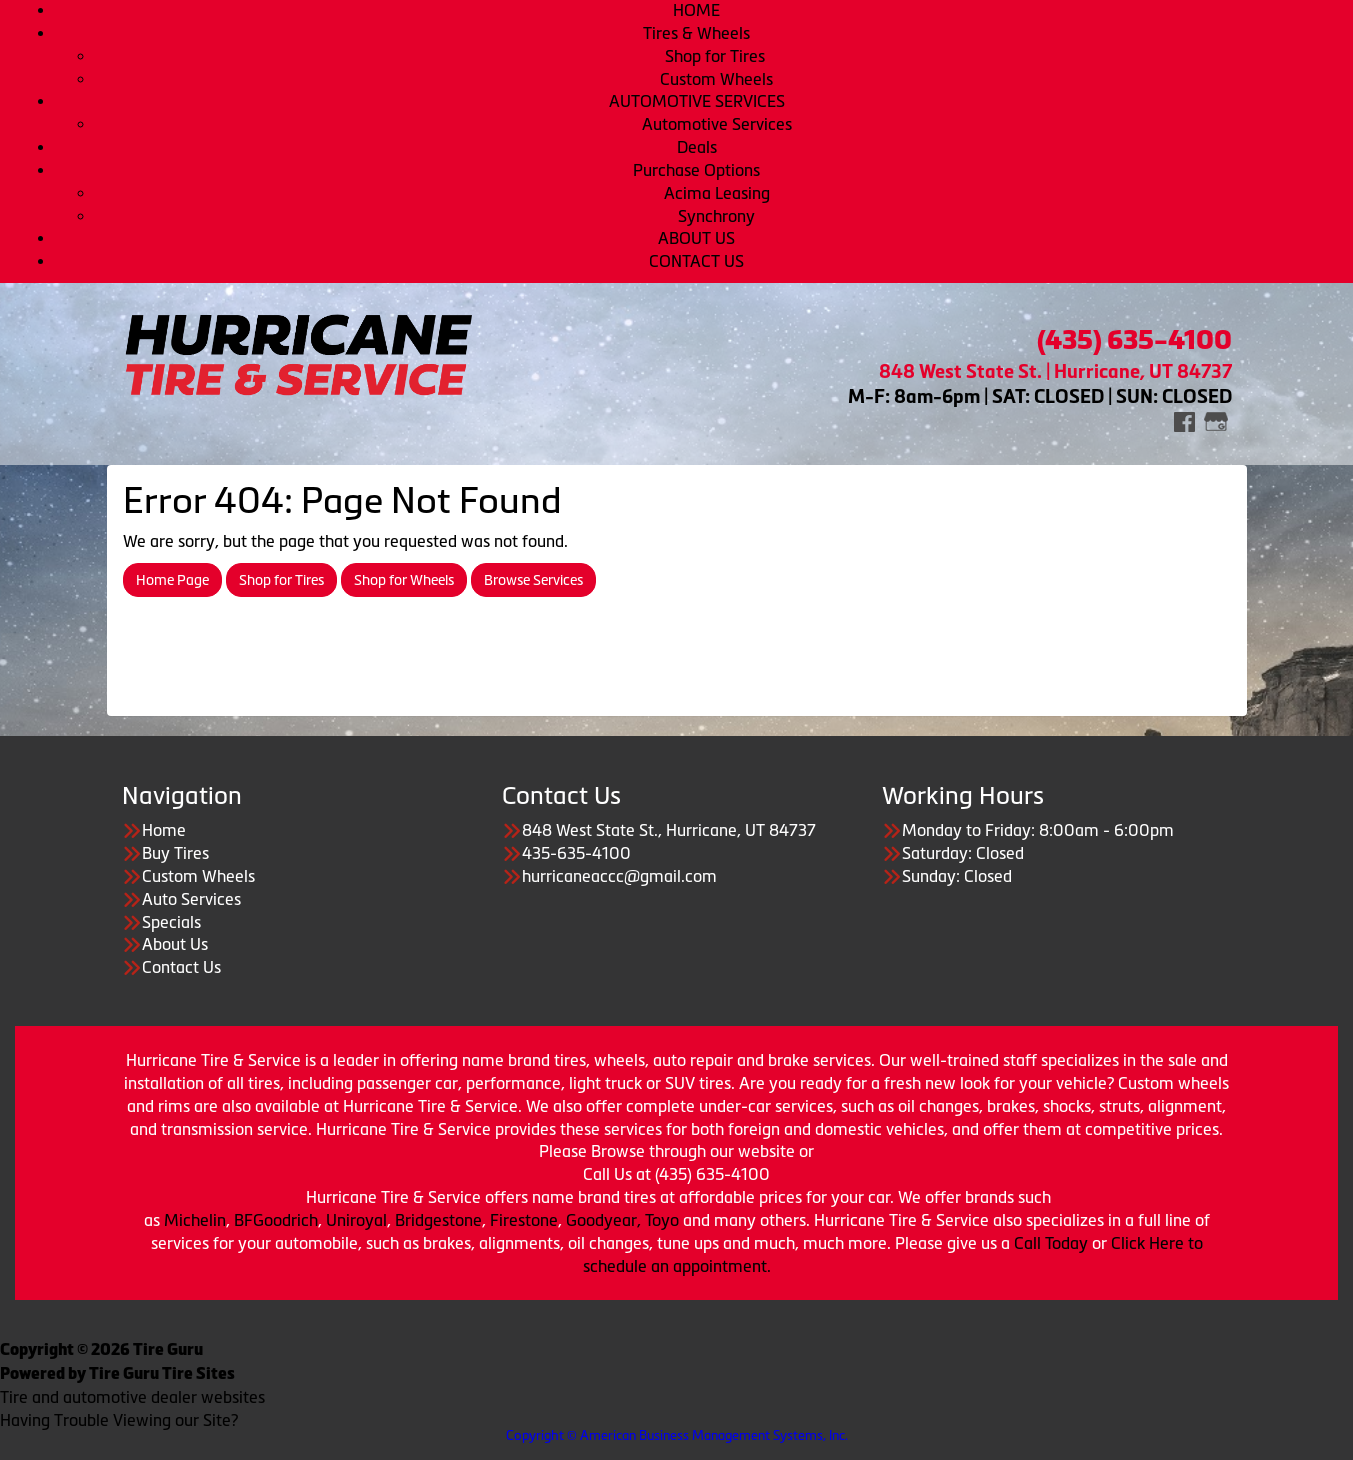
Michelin (195, 1220)
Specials (171, 922)
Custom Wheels (716, 79)
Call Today (1053, 1243)
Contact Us (181, 967)
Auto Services (191, 899)
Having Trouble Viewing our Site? (119, 1420)
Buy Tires (175, 853)
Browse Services (533, 580)
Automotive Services (717, 124)
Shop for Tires (717, 56)
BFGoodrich (276, 1220)
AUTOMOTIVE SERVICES (697, 101)
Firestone (524, 1220)
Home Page (172, 580)
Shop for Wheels (404, 580)
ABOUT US (696, 238)
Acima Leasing (717, 193)
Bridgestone (438, 1220)
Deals (697, 147)
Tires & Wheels (696, 33)
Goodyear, (603, 1220)
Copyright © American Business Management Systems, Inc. (677, 1435)
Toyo (664, 1220)
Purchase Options (696, 170)
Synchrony (716, 216)
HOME (696, 10)
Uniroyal (356, 1220)
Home (164, 830)
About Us (175, 944)
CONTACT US (696, 261)
